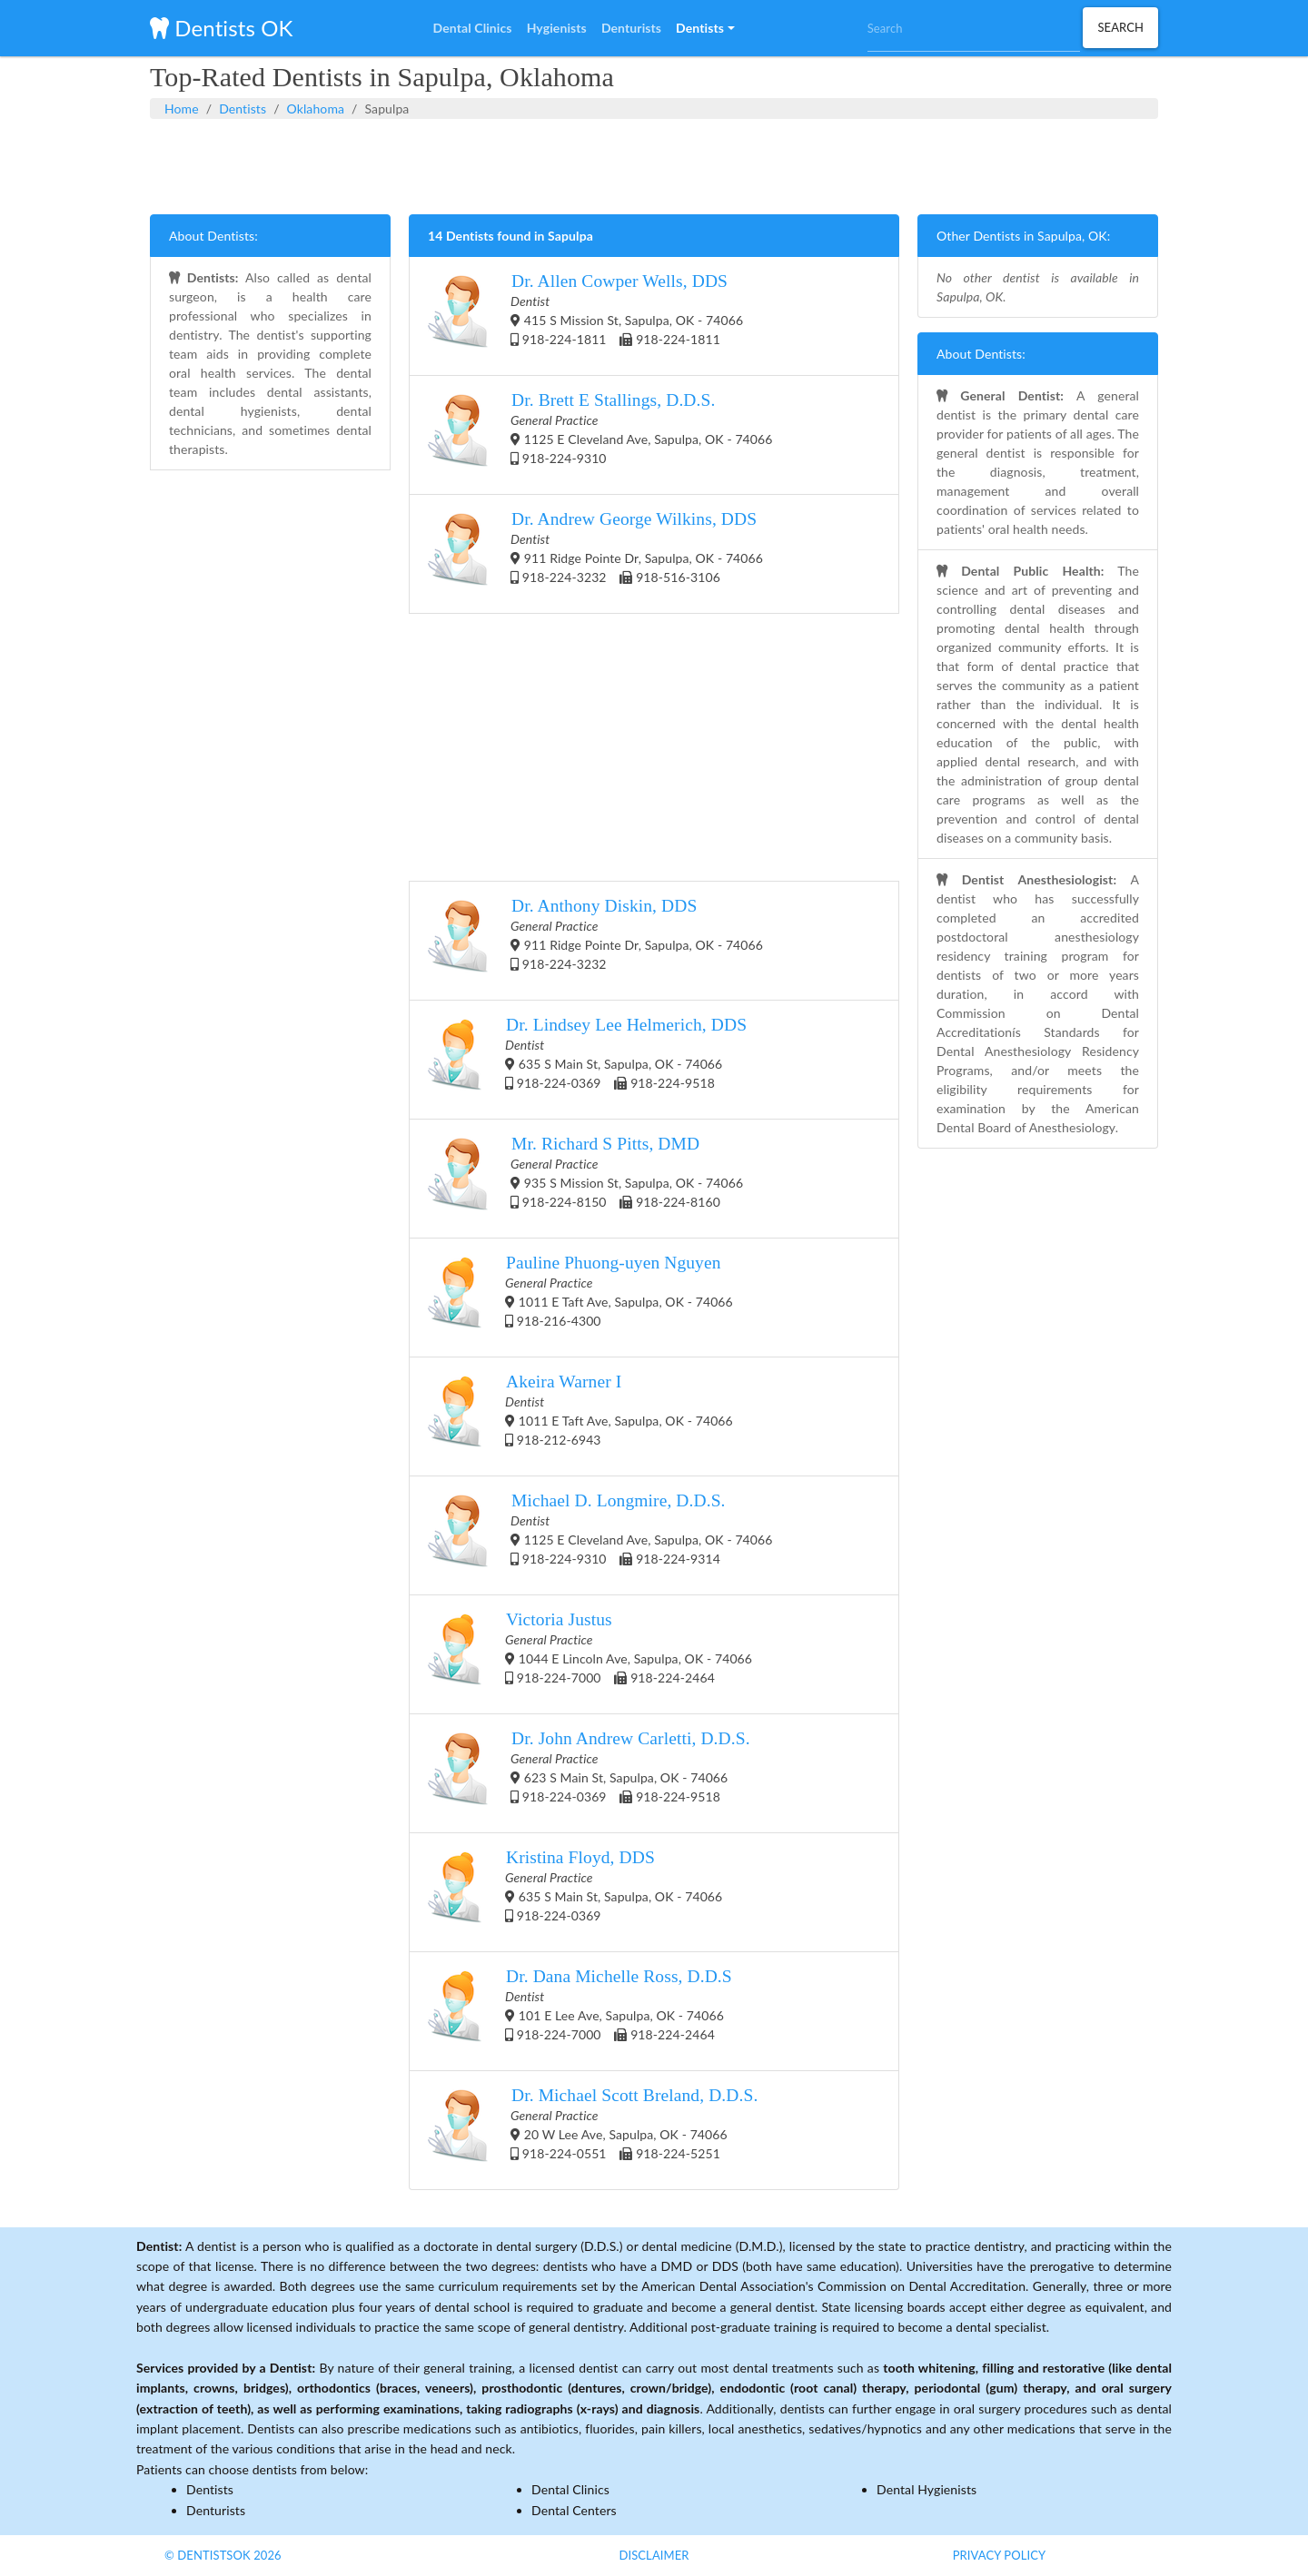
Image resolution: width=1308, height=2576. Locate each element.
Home (181, 108)
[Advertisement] (654, 164)
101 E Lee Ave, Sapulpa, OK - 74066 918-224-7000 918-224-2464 (580, 2011)
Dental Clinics (570, 2489)
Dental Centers (574, 2510)
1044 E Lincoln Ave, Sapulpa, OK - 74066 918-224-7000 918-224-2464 (590, 1654)
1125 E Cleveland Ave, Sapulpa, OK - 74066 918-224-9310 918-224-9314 (600, 1535)
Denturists (215, 2510)
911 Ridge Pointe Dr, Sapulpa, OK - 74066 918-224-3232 (595, 940)
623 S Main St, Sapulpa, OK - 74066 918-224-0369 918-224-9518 (589, 1773)
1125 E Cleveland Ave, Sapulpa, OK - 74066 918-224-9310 (600, 435)
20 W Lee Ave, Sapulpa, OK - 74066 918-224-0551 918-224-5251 (593, 2130)
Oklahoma (315, 108)
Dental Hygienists (926, 2489)
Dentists (242, 108)
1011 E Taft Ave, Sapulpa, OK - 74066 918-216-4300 (580, 1297)
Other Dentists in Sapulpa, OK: (1023, 235)
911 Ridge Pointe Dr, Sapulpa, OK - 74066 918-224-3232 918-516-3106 (595, 553)
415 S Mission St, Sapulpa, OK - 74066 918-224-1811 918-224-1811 (585, 316)
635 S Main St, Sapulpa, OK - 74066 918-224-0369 (575, 1892)
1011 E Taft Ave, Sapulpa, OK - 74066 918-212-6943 (580, 1416)
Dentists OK (221, 28)
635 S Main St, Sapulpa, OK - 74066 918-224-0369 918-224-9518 (587, 1059)
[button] (705, 28)
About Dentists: (213, 235)
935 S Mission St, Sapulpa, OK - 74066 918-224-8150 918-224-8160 (585, 1178)
